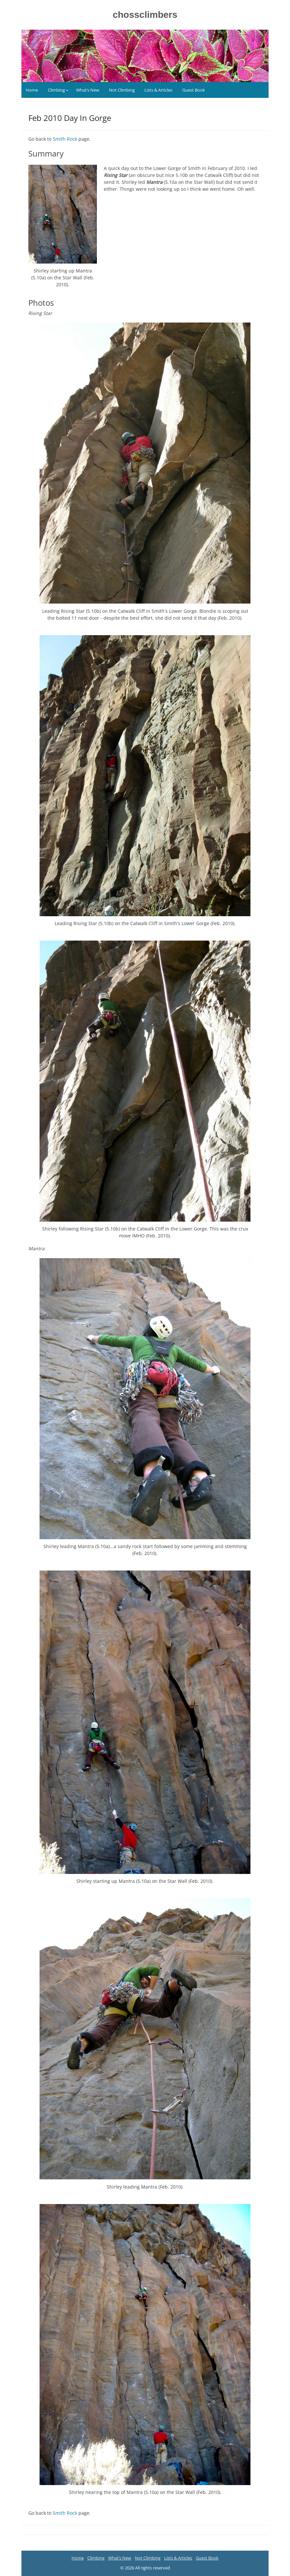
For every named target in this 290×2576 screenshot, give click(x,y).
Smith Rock (65, 139)
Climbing (56, 90)
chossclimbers (145, 15)
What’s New (87, 90)
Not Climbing (122, 90)
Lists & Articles (158, 90)
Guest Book (193, 90)
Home (32, 90)
